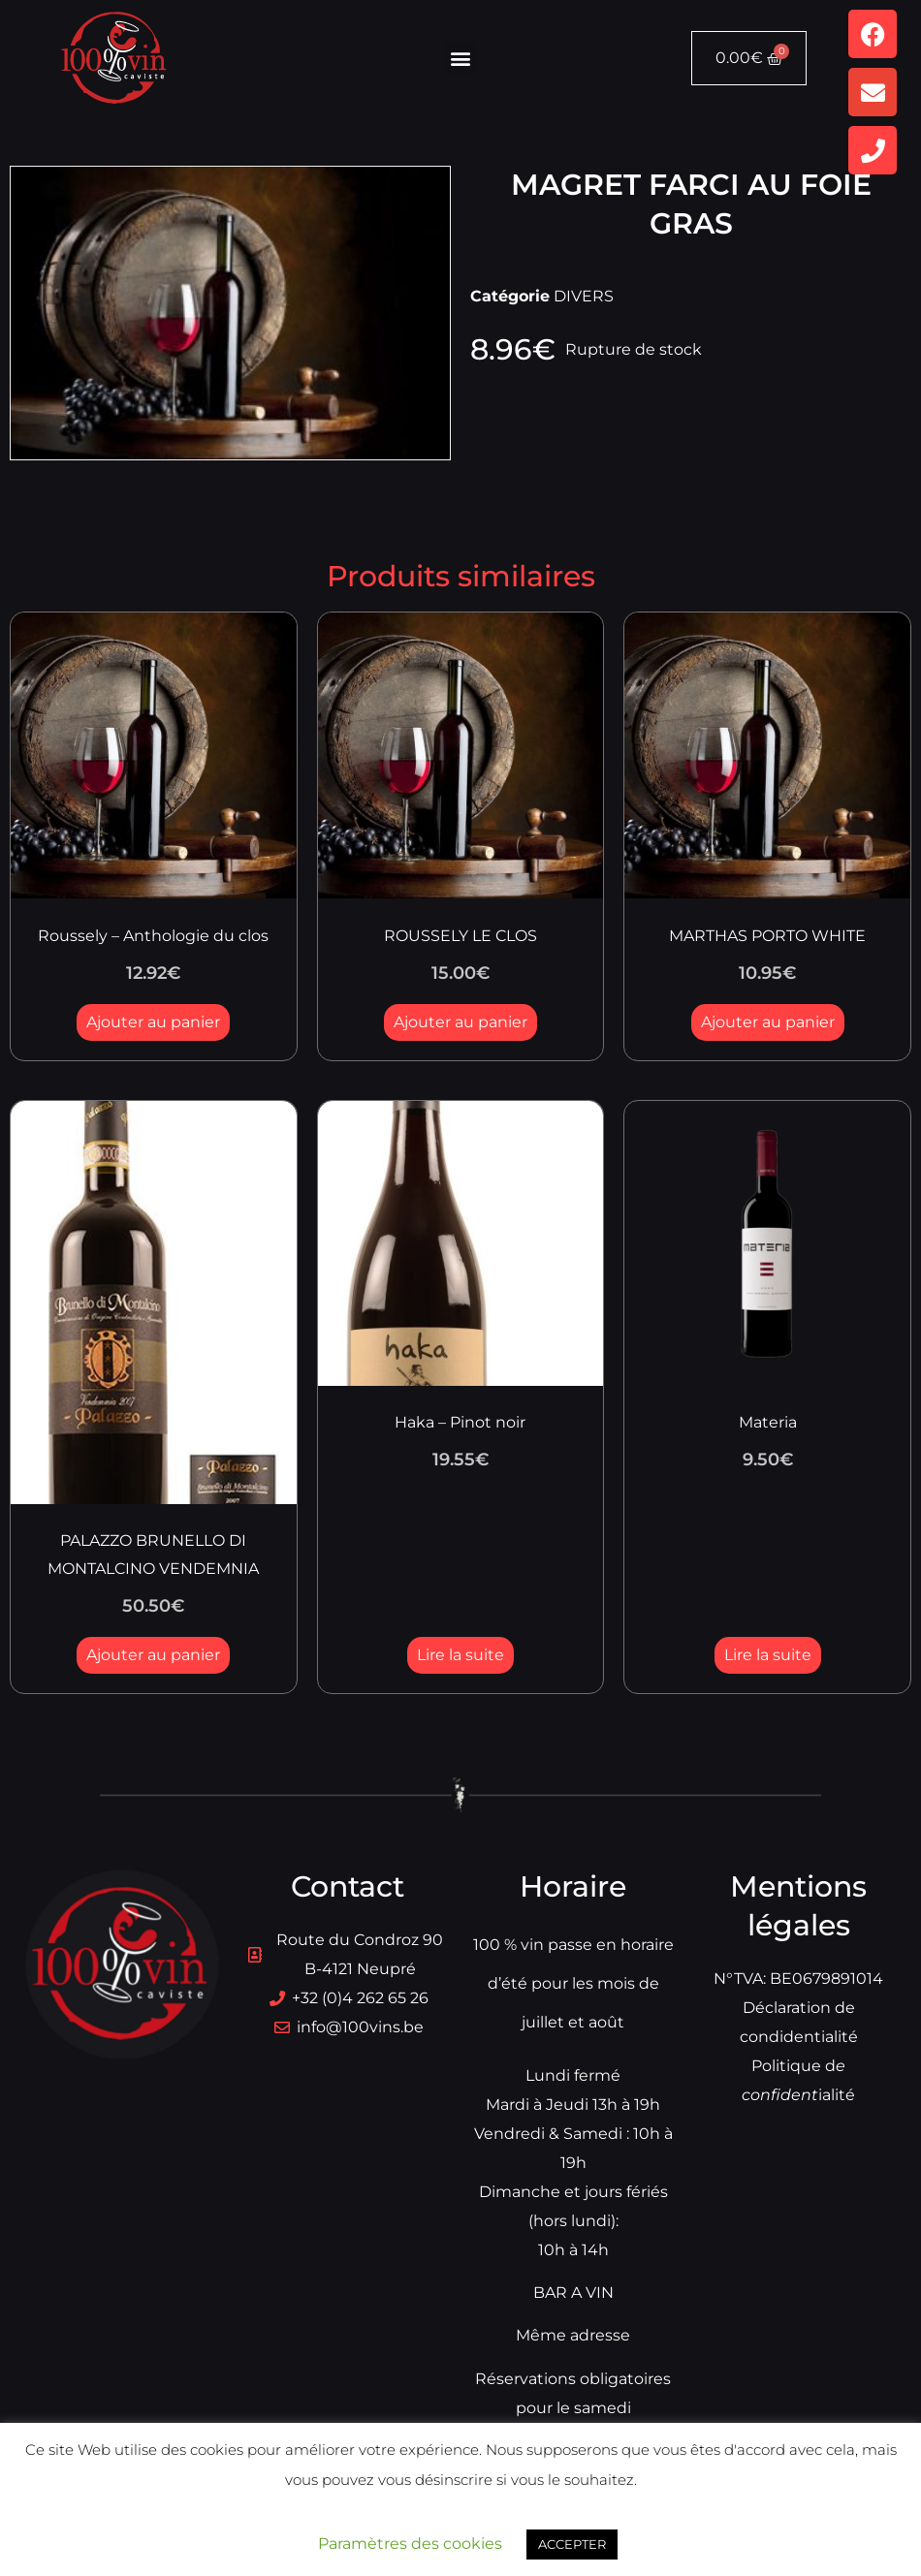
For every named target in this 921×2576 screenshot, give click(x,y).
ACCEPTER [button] (572, 2544)
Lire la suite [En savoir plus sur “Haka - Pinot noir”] (460, 1655)
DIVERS (584, 296)
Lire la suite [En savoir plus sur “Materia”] (767, 1655)
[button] (461, 59)
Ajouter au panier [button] (153, 1022)
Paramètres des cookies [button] (410, 2543)
